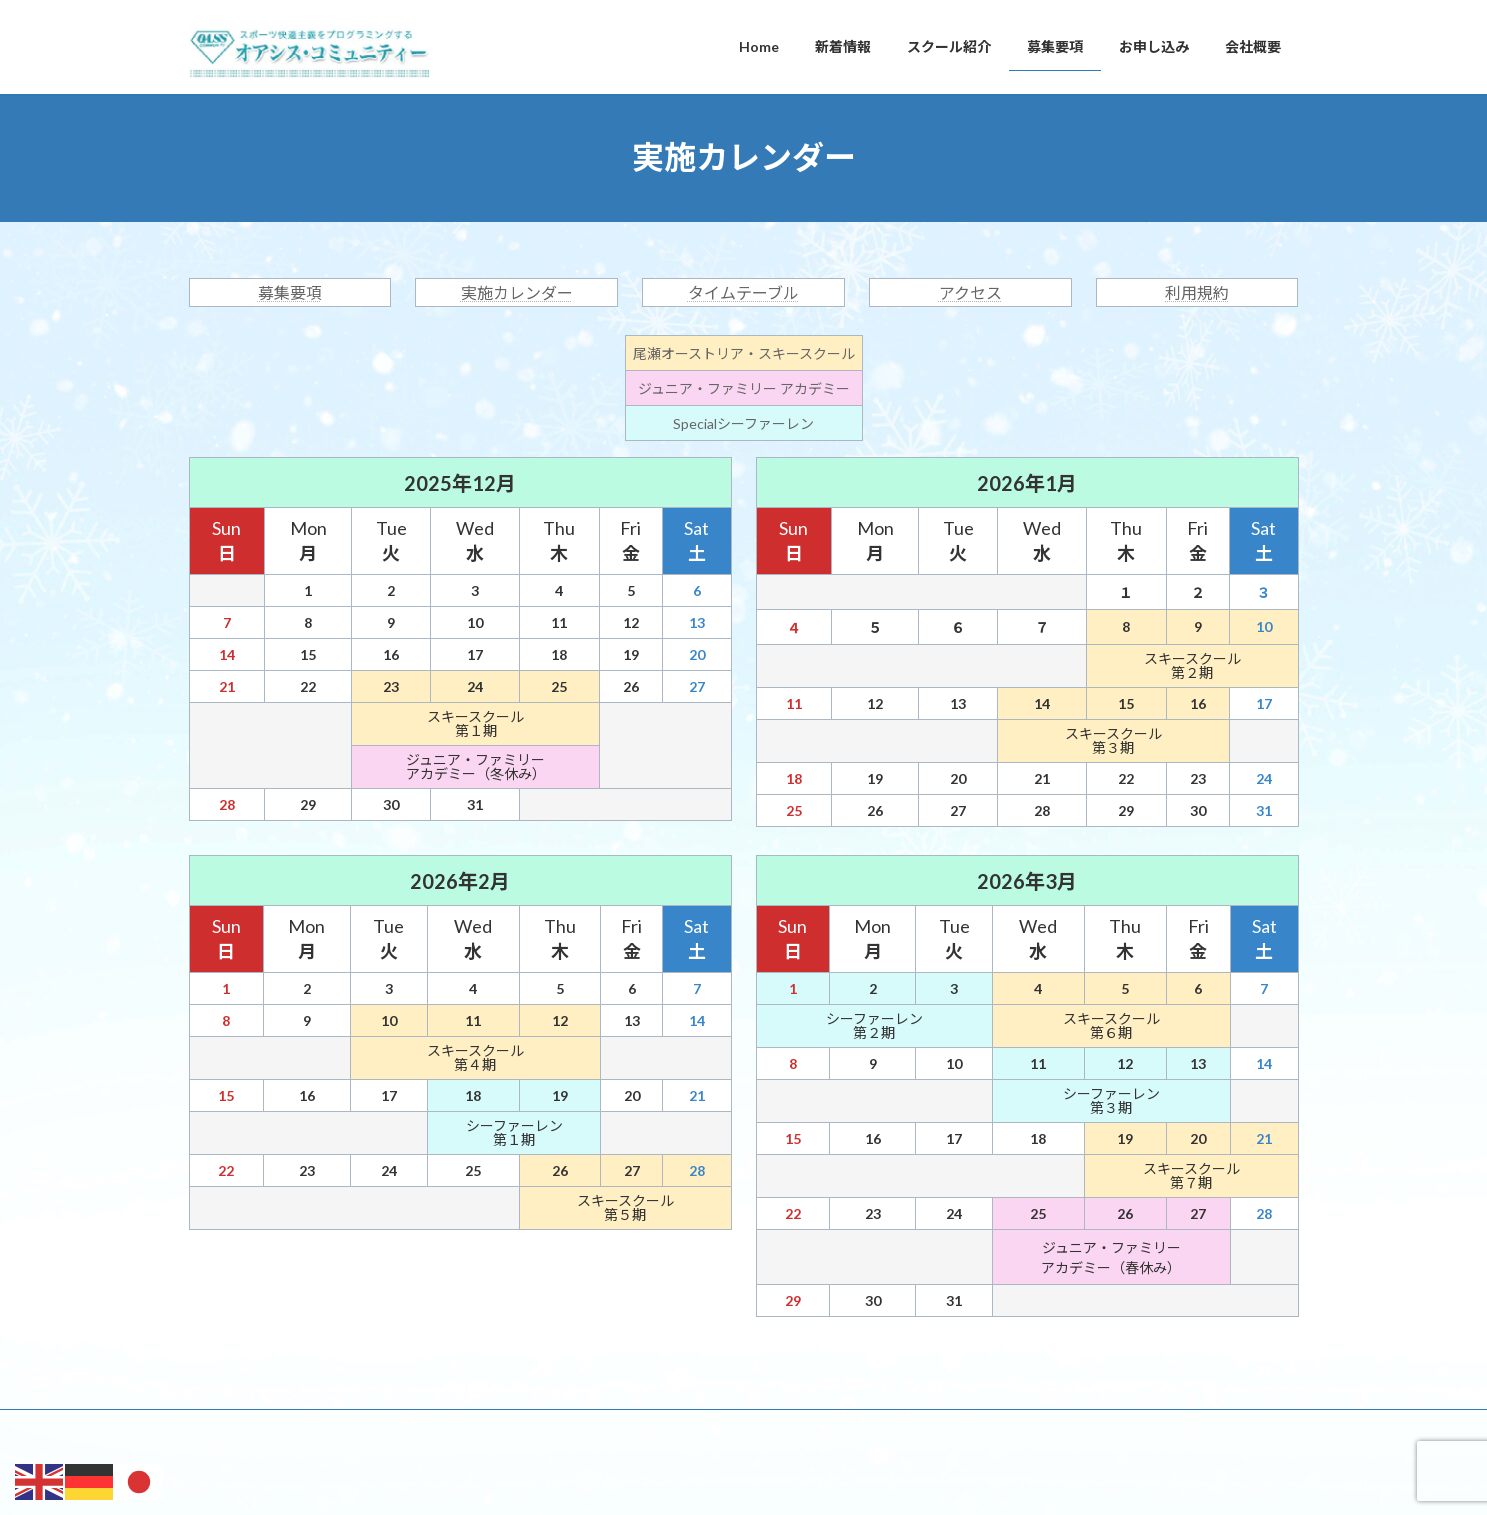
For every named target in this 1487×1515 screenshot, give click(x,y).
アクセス (970, 292)
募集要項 (290, 292)
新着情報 (305, 1427)
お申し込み (596, 1427)
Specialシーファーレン (743, 423)
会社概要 (689, 1427)
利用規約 (1197, 292)
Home (225, 1427)
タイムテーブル (743, 292)
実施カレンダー (517, 292)
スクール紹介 (404, 1427)
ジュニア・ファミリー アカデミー (744, 388)
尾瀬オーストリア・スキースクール (744, 353)
